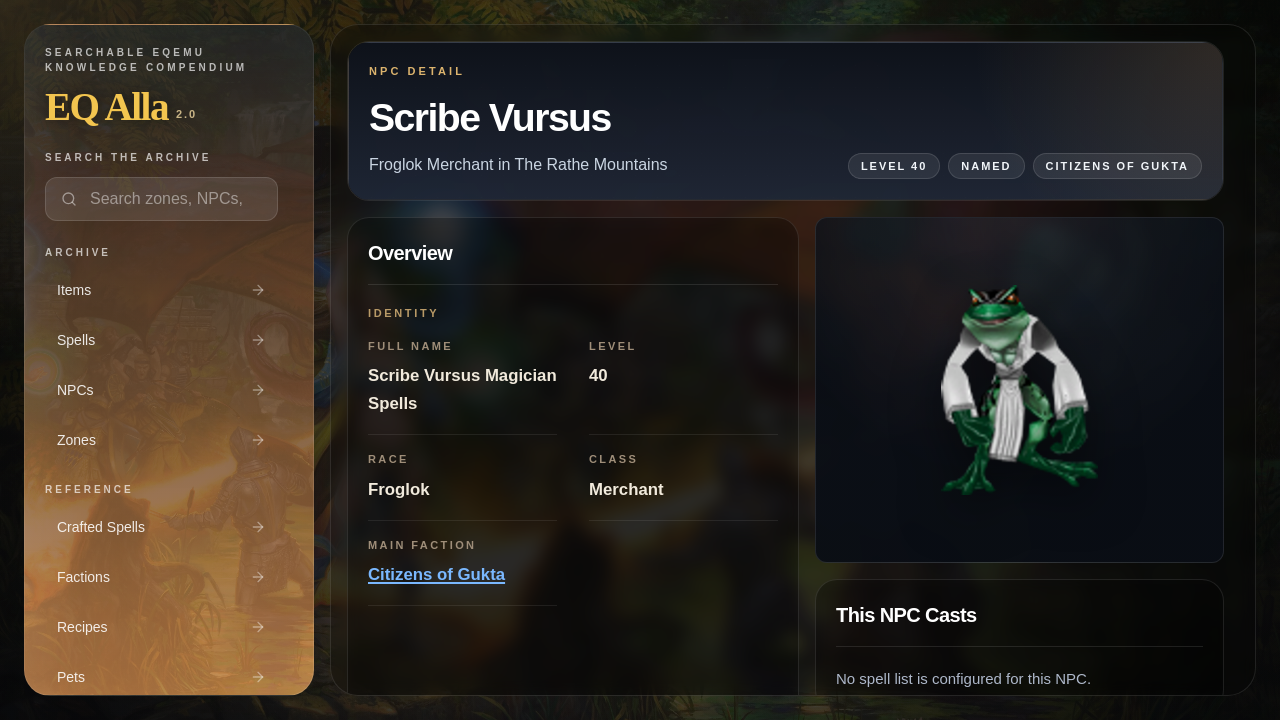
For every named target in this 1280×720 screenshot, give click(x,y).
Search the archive (128, 157)
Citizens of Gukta (436, 574)
